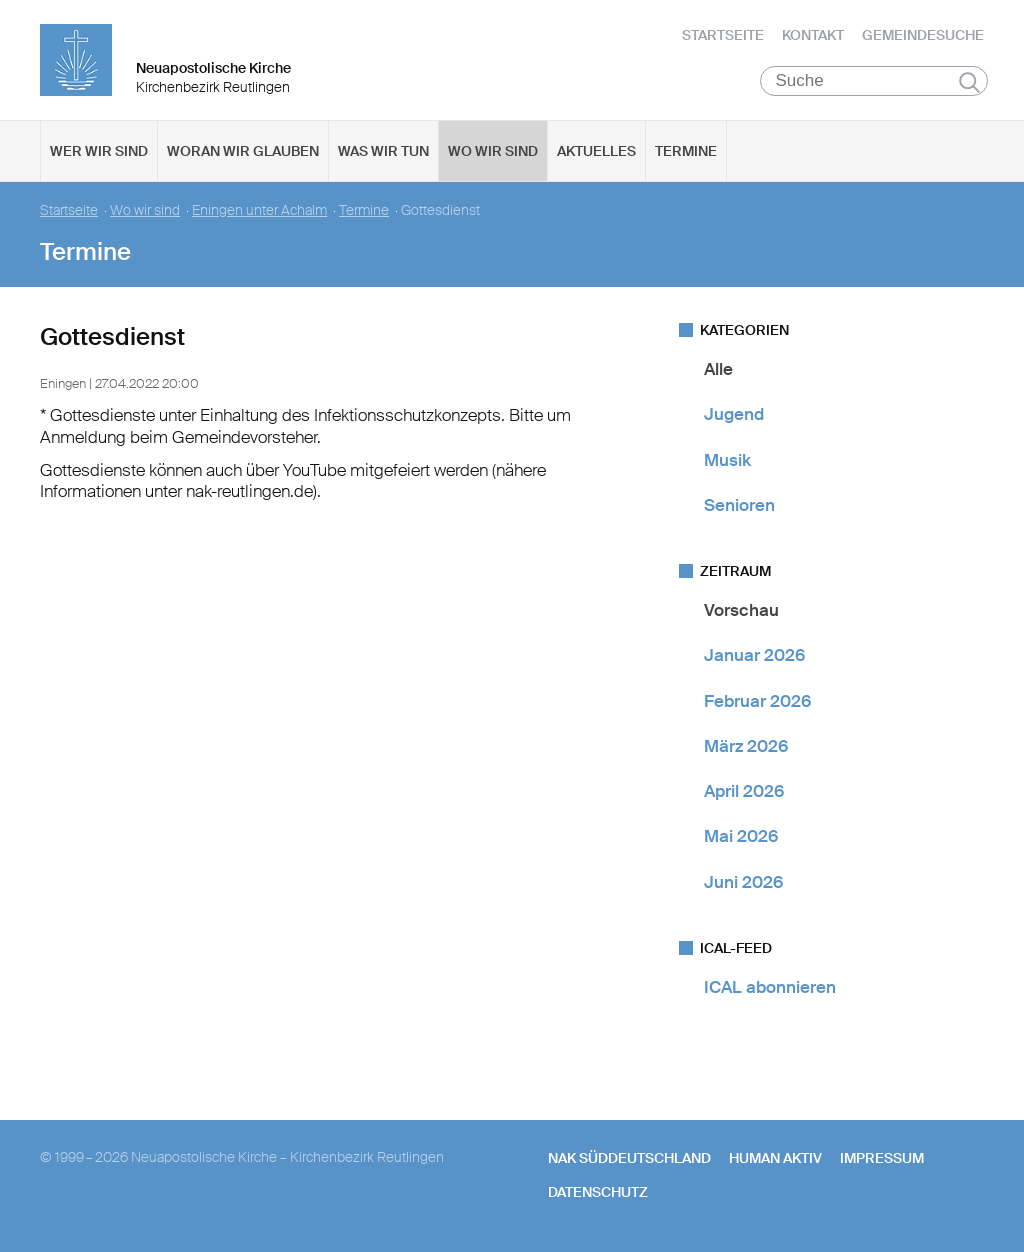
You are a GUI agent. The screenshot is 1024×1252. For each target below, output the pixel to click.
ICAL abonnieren (770, 987)
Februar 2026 (757, 701)
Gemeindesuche (923, 35)
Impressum (882, 1158)
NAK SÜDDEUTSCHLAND (629, 1158)
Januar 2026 (754, 655)
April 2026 (744, 791)
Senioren (739, 505)
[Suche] (874, 81)
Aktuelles (596, 151)
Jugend (734, 414)
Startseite (723, 35)
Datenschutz (598, 1192)
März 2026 (746, 746)
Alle (718, 369)
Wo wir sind (493, 151)
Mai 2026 (741, 836)
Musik (727, 460)
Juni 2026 (743, 882)
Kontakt (813, 35)
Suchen (969, 82)
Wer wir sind (99, 151)
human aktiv (775, 1158)
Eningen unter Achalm (259, 210)
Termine (686, 151)
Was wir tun (383, 151)
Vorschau (741, 610)
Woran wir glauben (243, 151)
